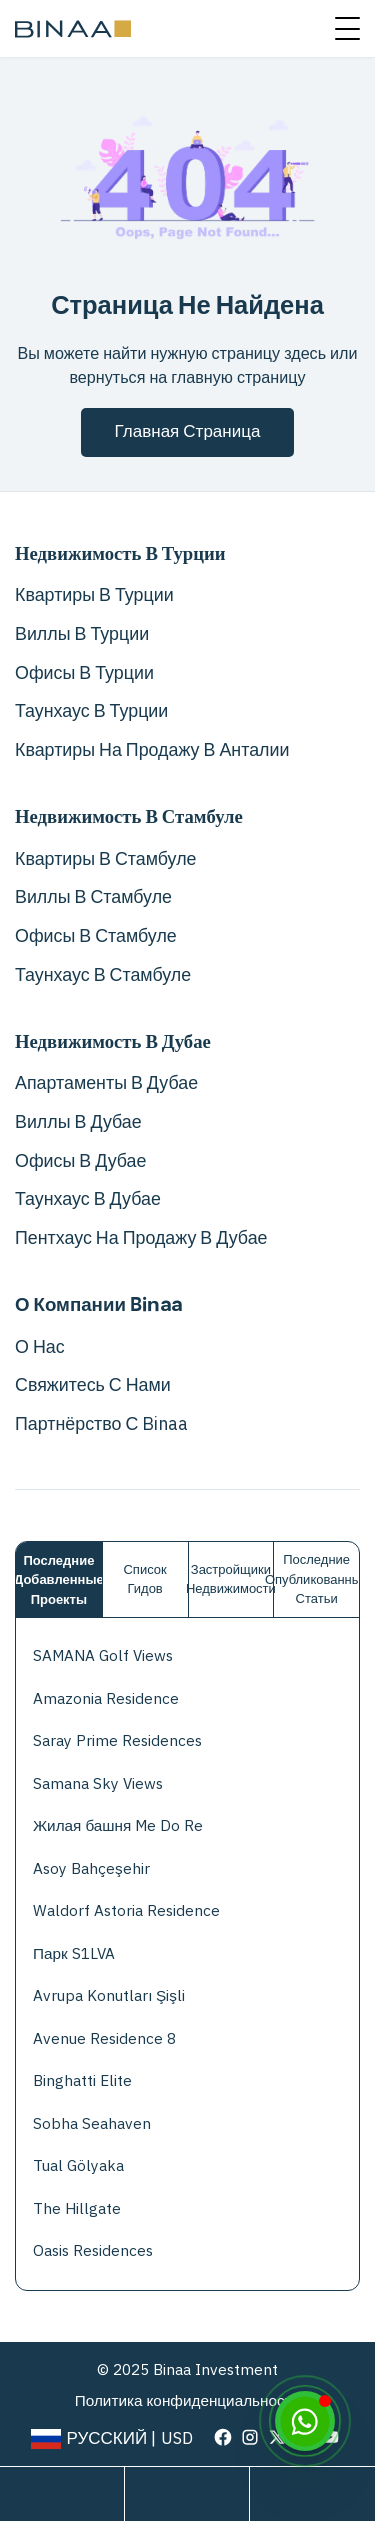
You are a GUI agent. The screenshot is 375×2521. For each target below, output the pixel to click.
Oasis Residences (93, 2250)
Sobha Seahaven (92, 2123)
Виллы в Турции (82, 634)
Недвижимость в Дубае (113, 1042)
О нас (40, 1347)
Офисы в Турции (84, 673)
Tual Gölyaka (78, 2165)
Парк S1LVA (74, 1953)
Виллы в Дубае (78, 1122)
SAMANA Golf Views (103, 1655)
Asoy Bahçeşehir (91, 1868)
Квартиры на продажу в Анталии (152, 750)
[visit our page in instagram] (250, 2437)
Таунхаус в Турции (91, 711)
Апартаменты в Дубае (106, 1083)
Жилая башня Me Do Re (118, 1825)
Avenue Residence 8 (104, 2038)
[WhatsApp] (305, 2421)
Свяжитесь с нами (93, 1385)
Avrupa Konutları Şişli (109, 1995)
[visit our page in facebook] (223, 2437)
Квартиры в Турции (94, 595)
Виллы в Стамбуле (93, 897)
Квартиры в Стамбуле (105, 859)
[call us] (312, 2494)
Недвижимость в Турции (120, 554)
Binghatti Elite (82, 2080)
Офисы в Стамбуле (96, 936)
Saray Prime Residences (117, 1740)
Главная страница (188, 431)
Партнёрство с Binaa (101, 1424)
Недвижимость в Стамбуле (129, 817)
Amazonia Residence (106, 1698)
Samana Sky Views (98, 1783)
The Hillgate (77, 2208)
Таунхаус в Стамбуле (103, 975)
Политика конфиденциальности (187, 2401)
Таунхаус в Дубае (88, 1199)
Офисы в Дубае (80, 1161)
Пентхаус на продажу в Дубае (141, 1238)
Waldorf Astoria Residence (126, 1910)
